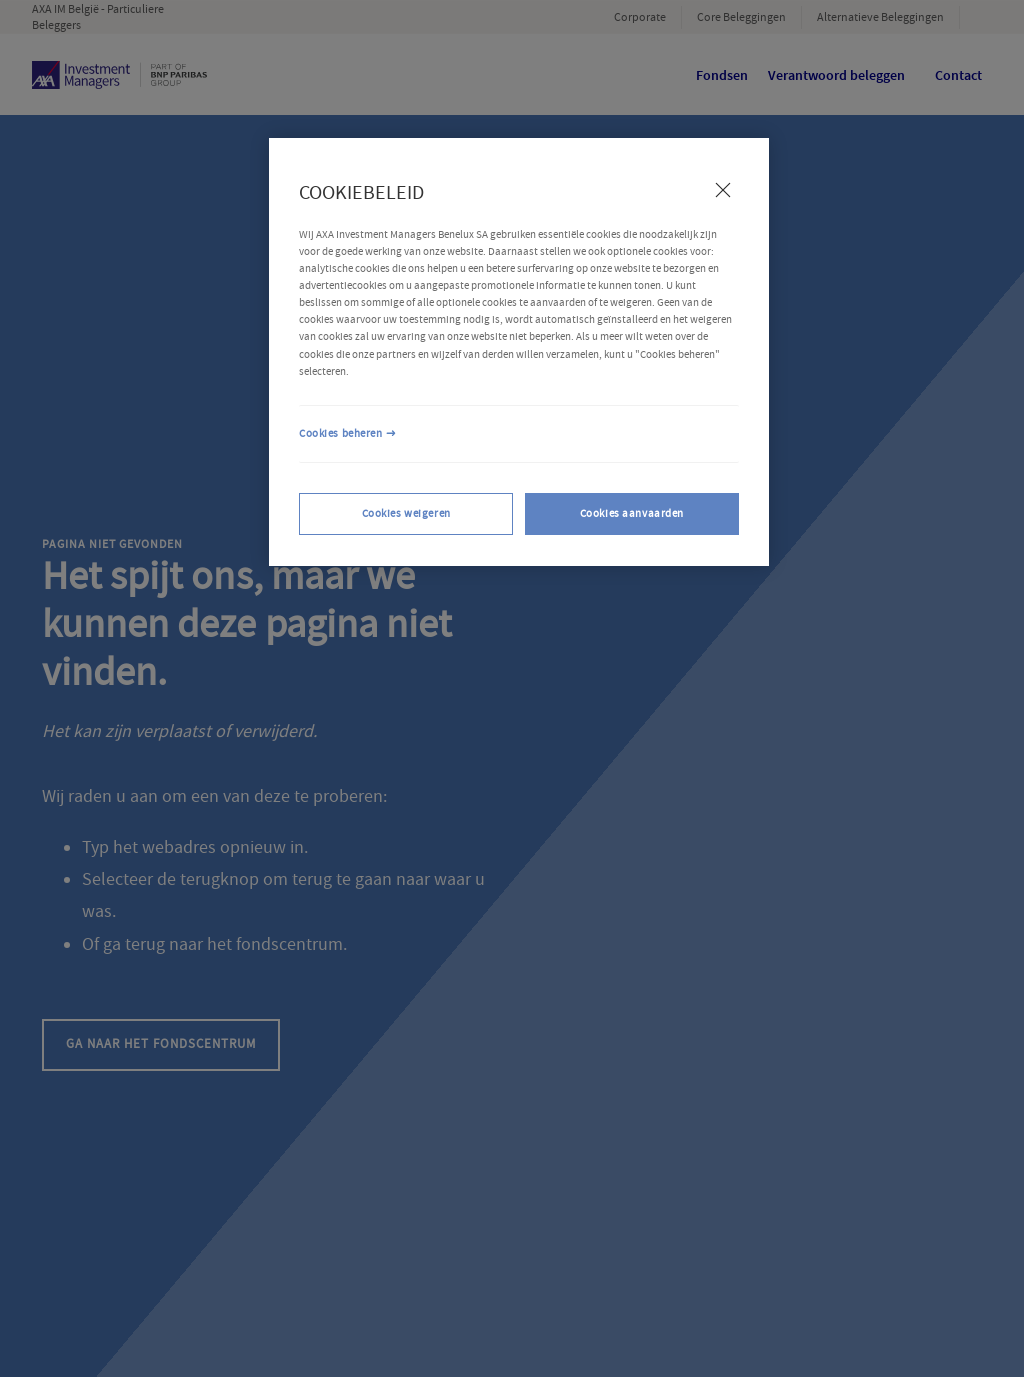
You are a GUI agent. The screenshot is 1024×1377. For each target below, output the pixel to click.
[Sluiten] (723, 190)
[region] (519, 352)
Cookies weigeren (406, 513)
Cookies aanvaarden (632, 513)
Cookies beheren (341, 433)
